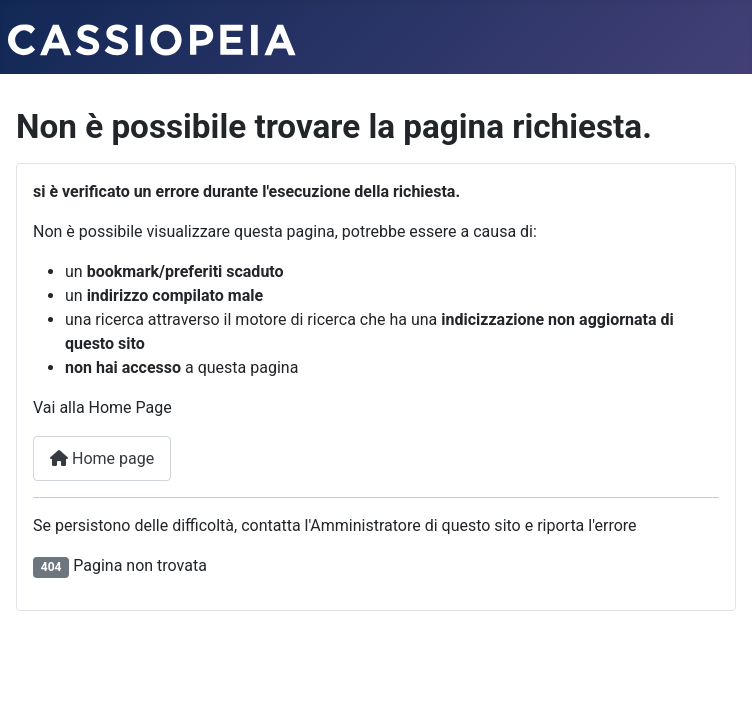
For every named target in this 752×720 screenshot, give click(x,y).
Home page (102, 458)
